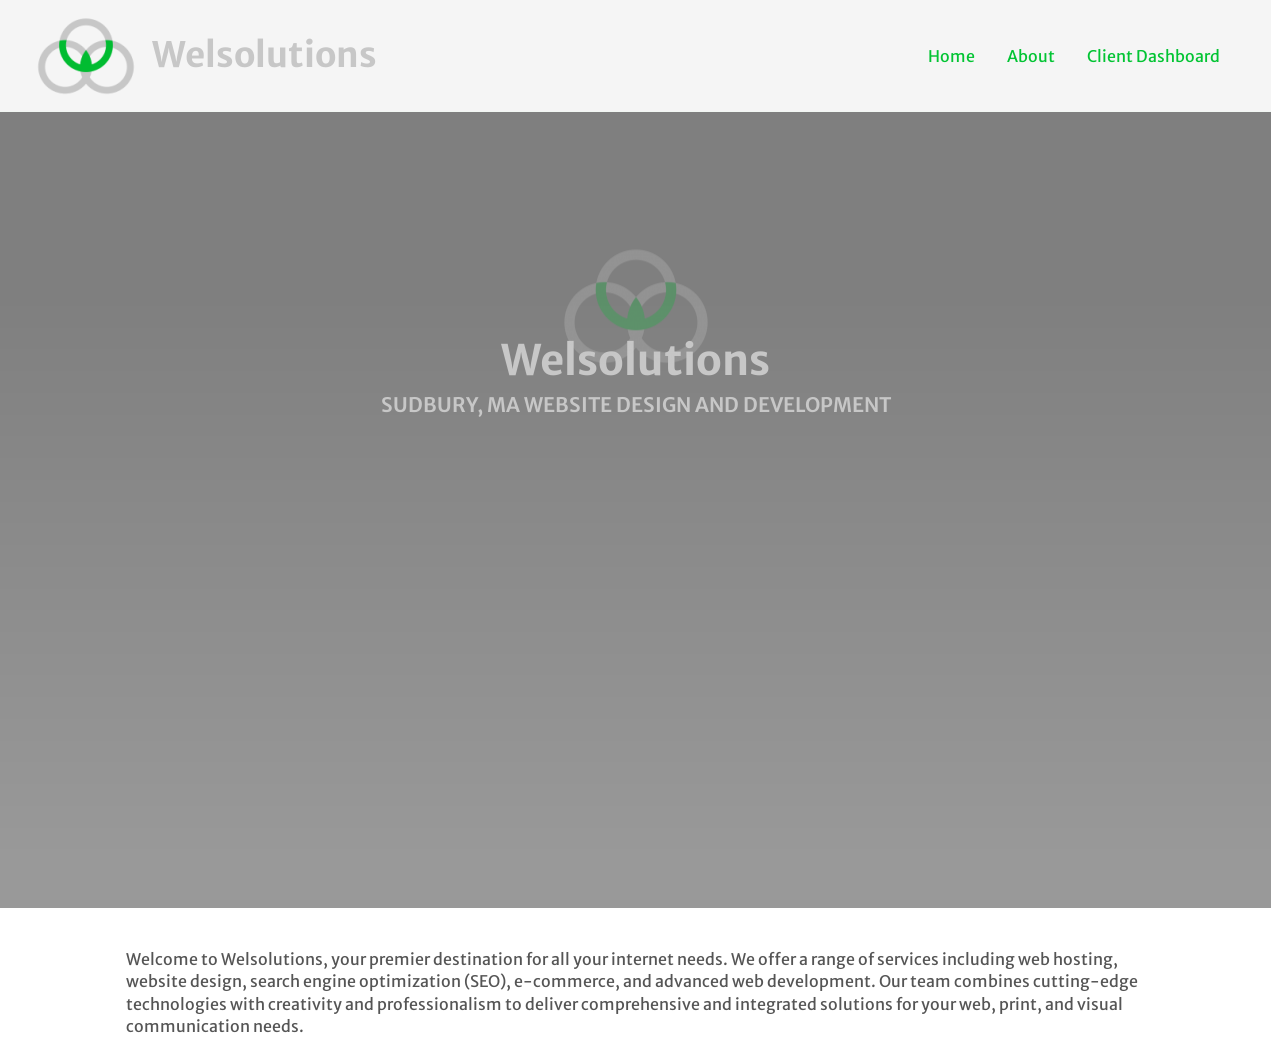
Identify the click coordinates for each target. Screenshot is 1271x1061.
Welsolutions (264, 55)
